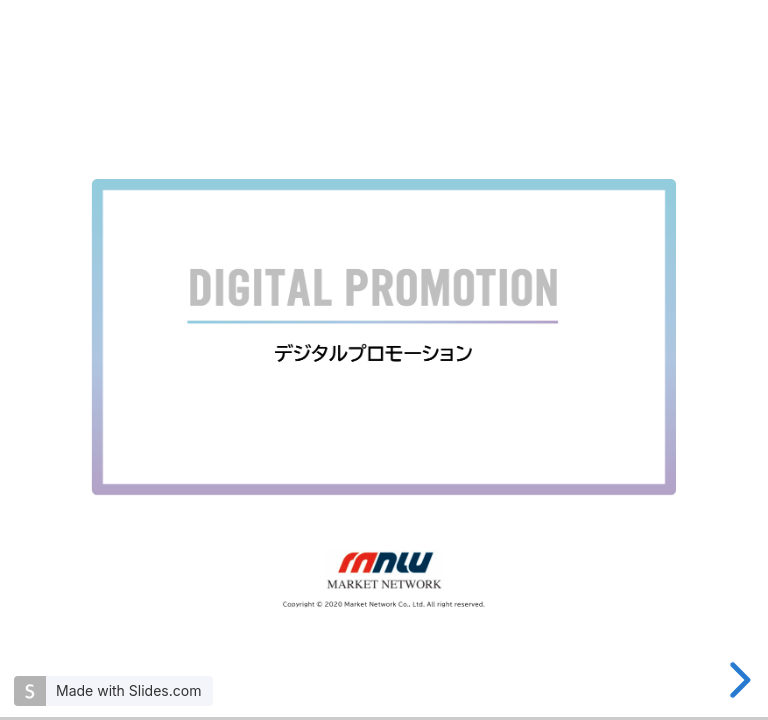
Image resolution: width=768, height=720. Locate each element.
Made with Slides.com (128, 690)
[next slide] (737, 680)
